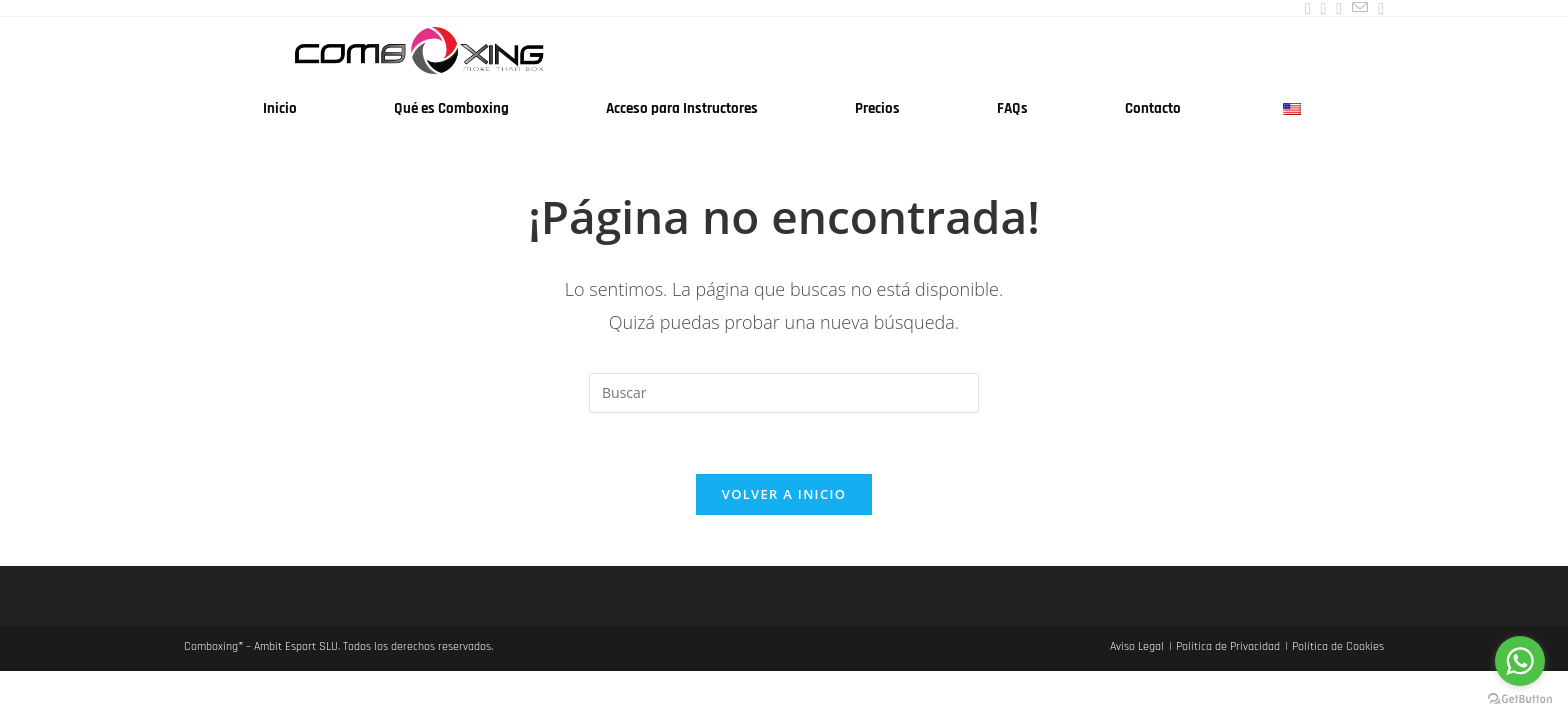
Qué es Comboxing (451, 108)
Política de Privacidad (1228, 646)
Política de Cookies (1338, 646)
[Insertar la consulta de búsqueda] (784, 393)
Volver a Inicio (784, 494)
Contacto (1153, 108)
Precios (877, 108)
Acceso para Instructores (682, 108)
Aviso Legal (1137, 646)
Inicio (280, 108)
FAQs (1012, 108)
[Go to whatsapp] (1520, 661)
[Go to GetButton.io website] (1520, 699)
